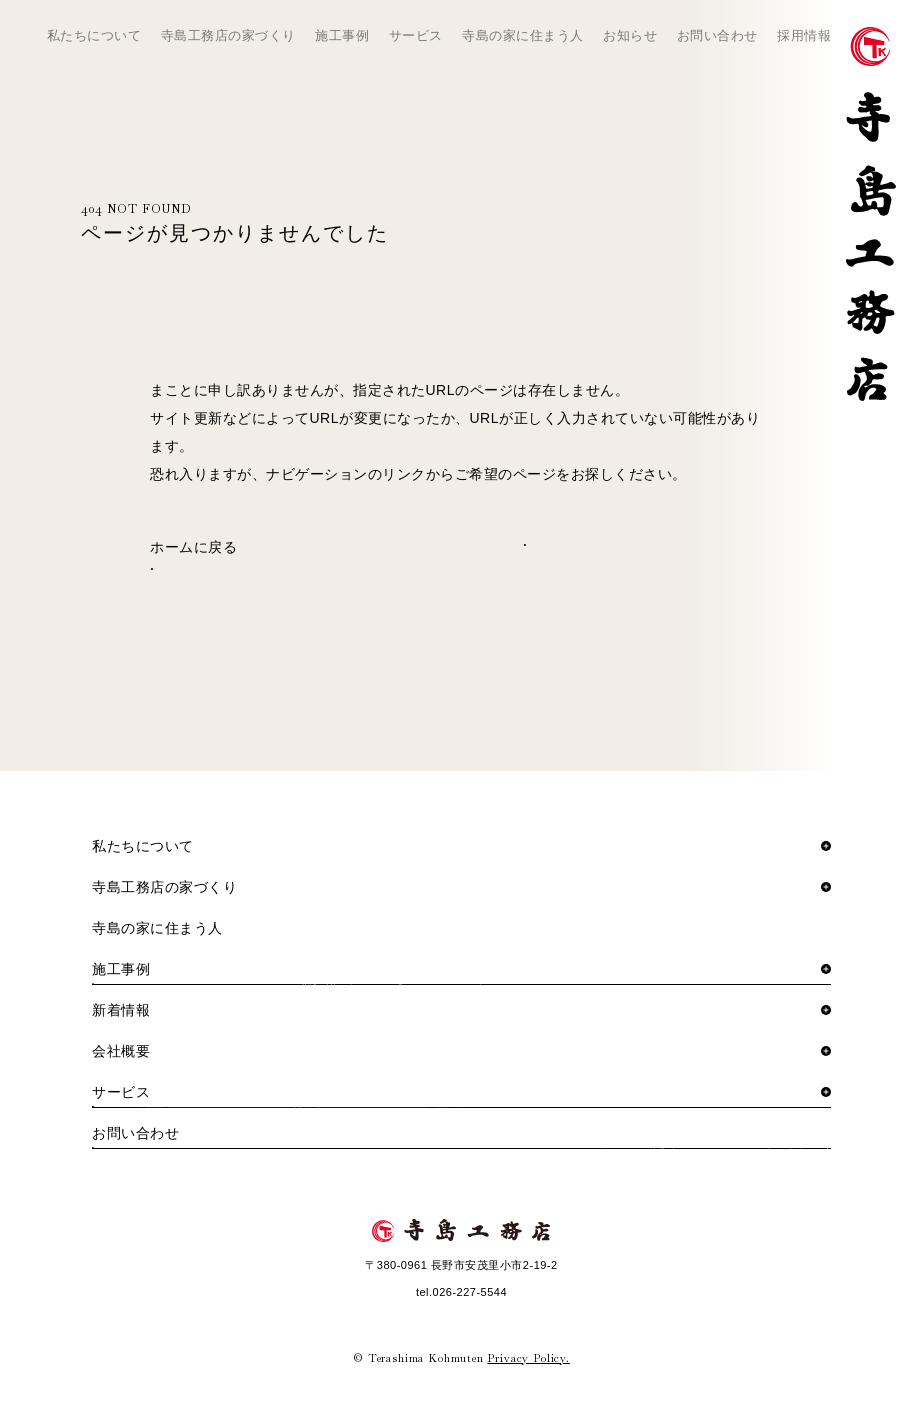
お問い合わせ (717, 35)
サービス (416, 35)
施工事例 (342, 35)
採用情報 (804, 35)
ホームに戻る (193, 547)
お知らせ (630, 35)
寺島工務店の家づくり (228, 35)
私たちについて (94, 35)
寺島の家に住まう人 (523, 35)
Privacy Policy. (528, 1358)
